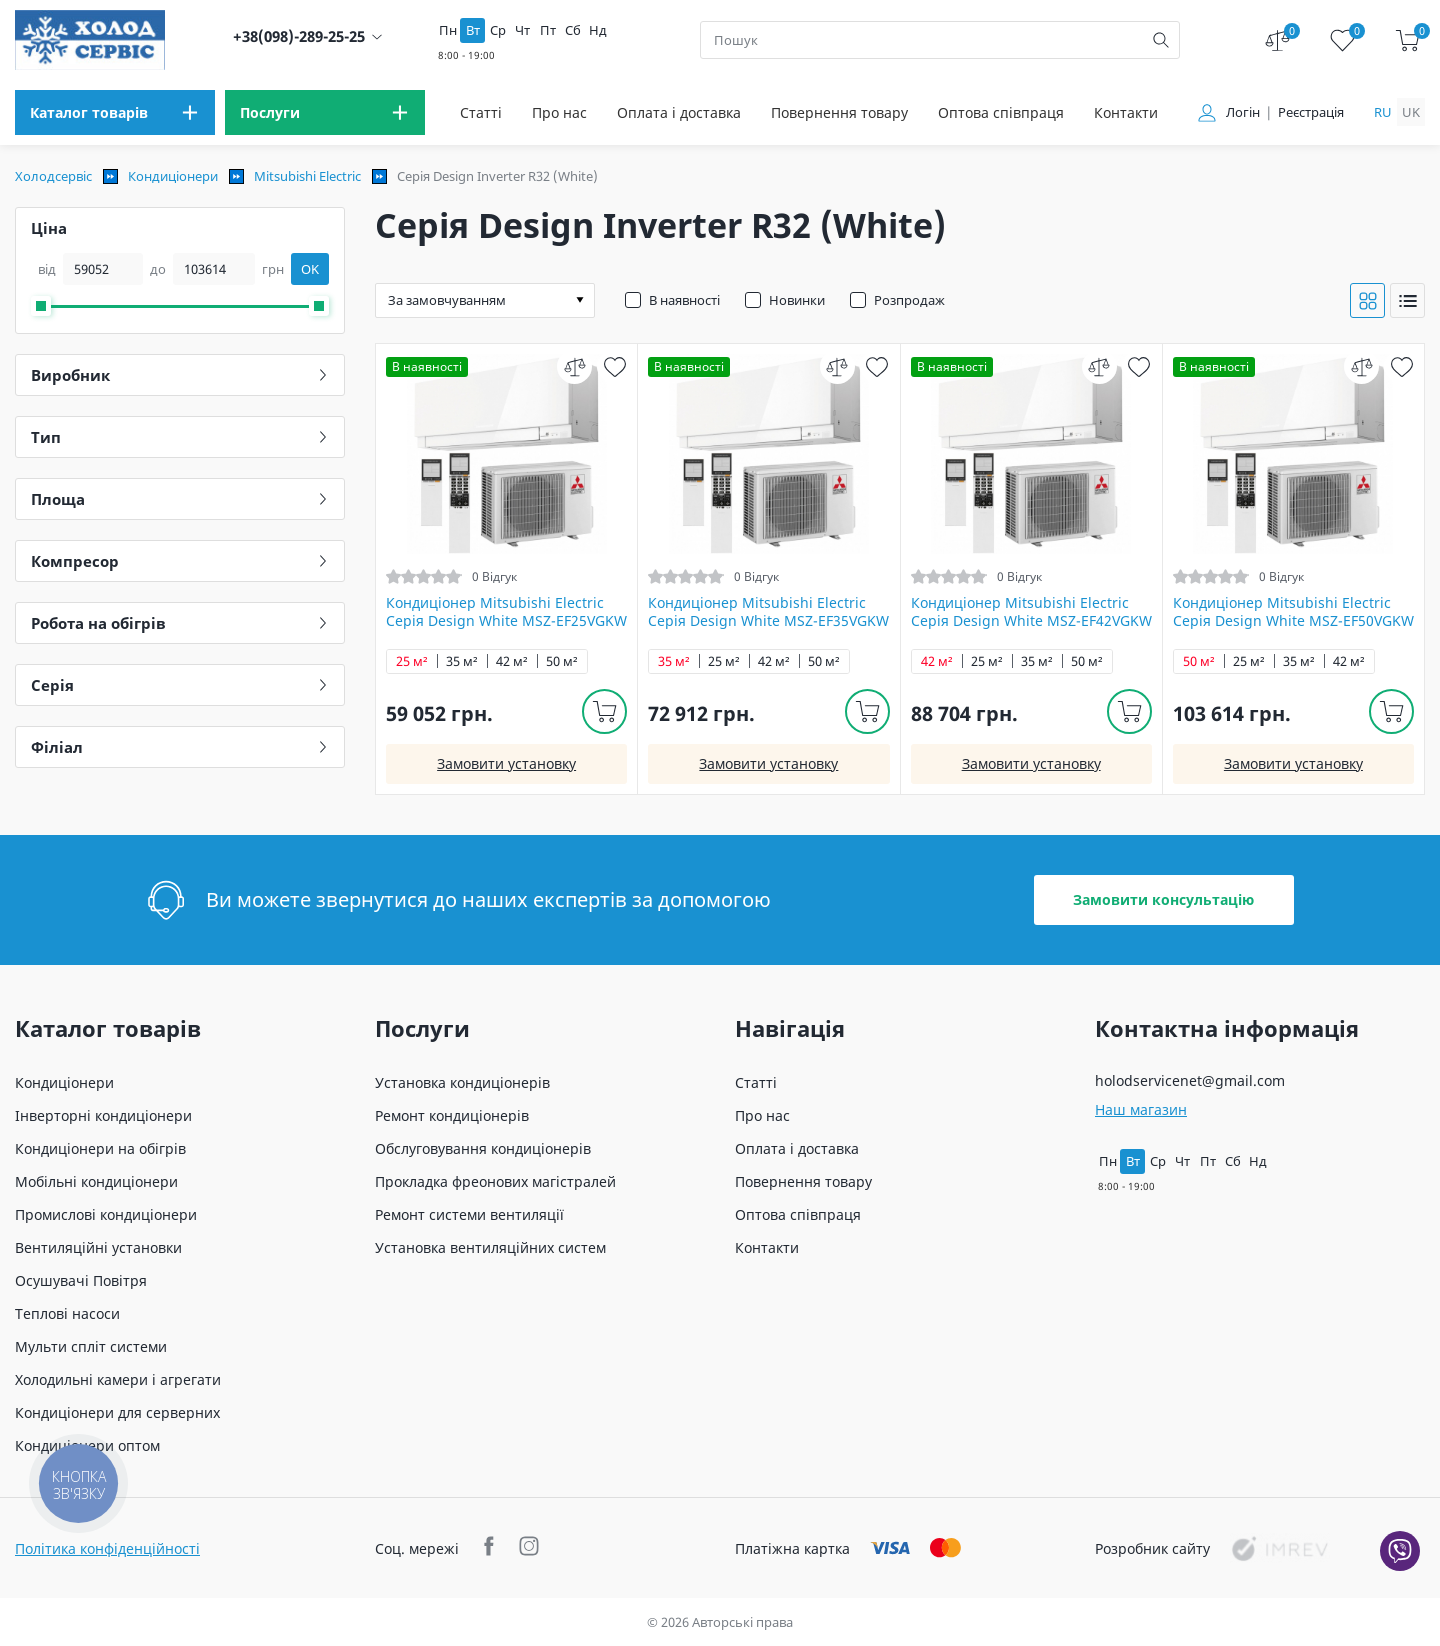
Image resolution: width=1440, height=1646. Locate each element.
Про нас (559, 112)
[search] (1161, 40)
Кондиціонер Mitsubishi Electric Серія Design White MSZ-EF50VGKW (1293, 612)
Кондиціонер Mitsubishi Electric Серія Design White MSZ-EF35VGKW (768, 612)
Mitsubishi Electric (307, 176)
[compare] (574, 366)
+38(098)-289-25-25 (299, 36)
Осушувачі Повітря (81, 1280)
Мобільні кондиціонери (96, 1181)
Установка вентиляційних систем (490, 1247)
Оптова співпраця (1001, 112)
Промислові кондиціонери (106, 1214)
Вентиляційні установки (98, 1247)
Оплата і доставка (679, 112)
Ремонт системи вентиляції (469, 1214)
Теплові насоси (67, 1313)
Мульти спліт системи (91, 1346)
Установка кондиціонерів (462, 1082)
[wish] (614, 366)
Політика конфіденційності (107, 1548)
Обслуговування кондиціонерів (483, 1148)
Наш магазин (1141, 1109)
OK (310, 269)
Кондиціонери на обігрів (100, 1148)
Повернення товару (839, 112)
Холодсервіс (53, 176)
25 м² (412, 661)
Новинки (797, 300)
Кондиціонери (173, 176)
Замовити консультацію (1163, 899)
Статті (481, 112)
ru (1383, 112)
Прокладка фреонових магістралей (495, 1181)
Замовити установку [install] (506, 763)
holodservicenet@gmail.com (1190, 1080)
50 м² (562, 661)
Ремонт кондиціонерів (452, 1115)
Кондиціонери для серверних (117, 1412)
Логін (1243, 112)
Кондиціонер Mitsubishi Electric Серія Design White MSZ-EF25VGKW (506, 612)
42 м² (512, 661)
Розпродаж (909, 300)
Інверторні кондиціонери (103, 1115)
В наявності (684, 300)
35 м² (462, 661)
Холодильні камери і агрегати (118, 1379)
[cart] (1407, 40)
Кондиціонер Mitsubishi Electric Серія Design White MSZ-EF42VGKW (1031, 612)
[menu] (115, 112)
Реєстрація (1311, 112)
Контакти (1126, 112)
